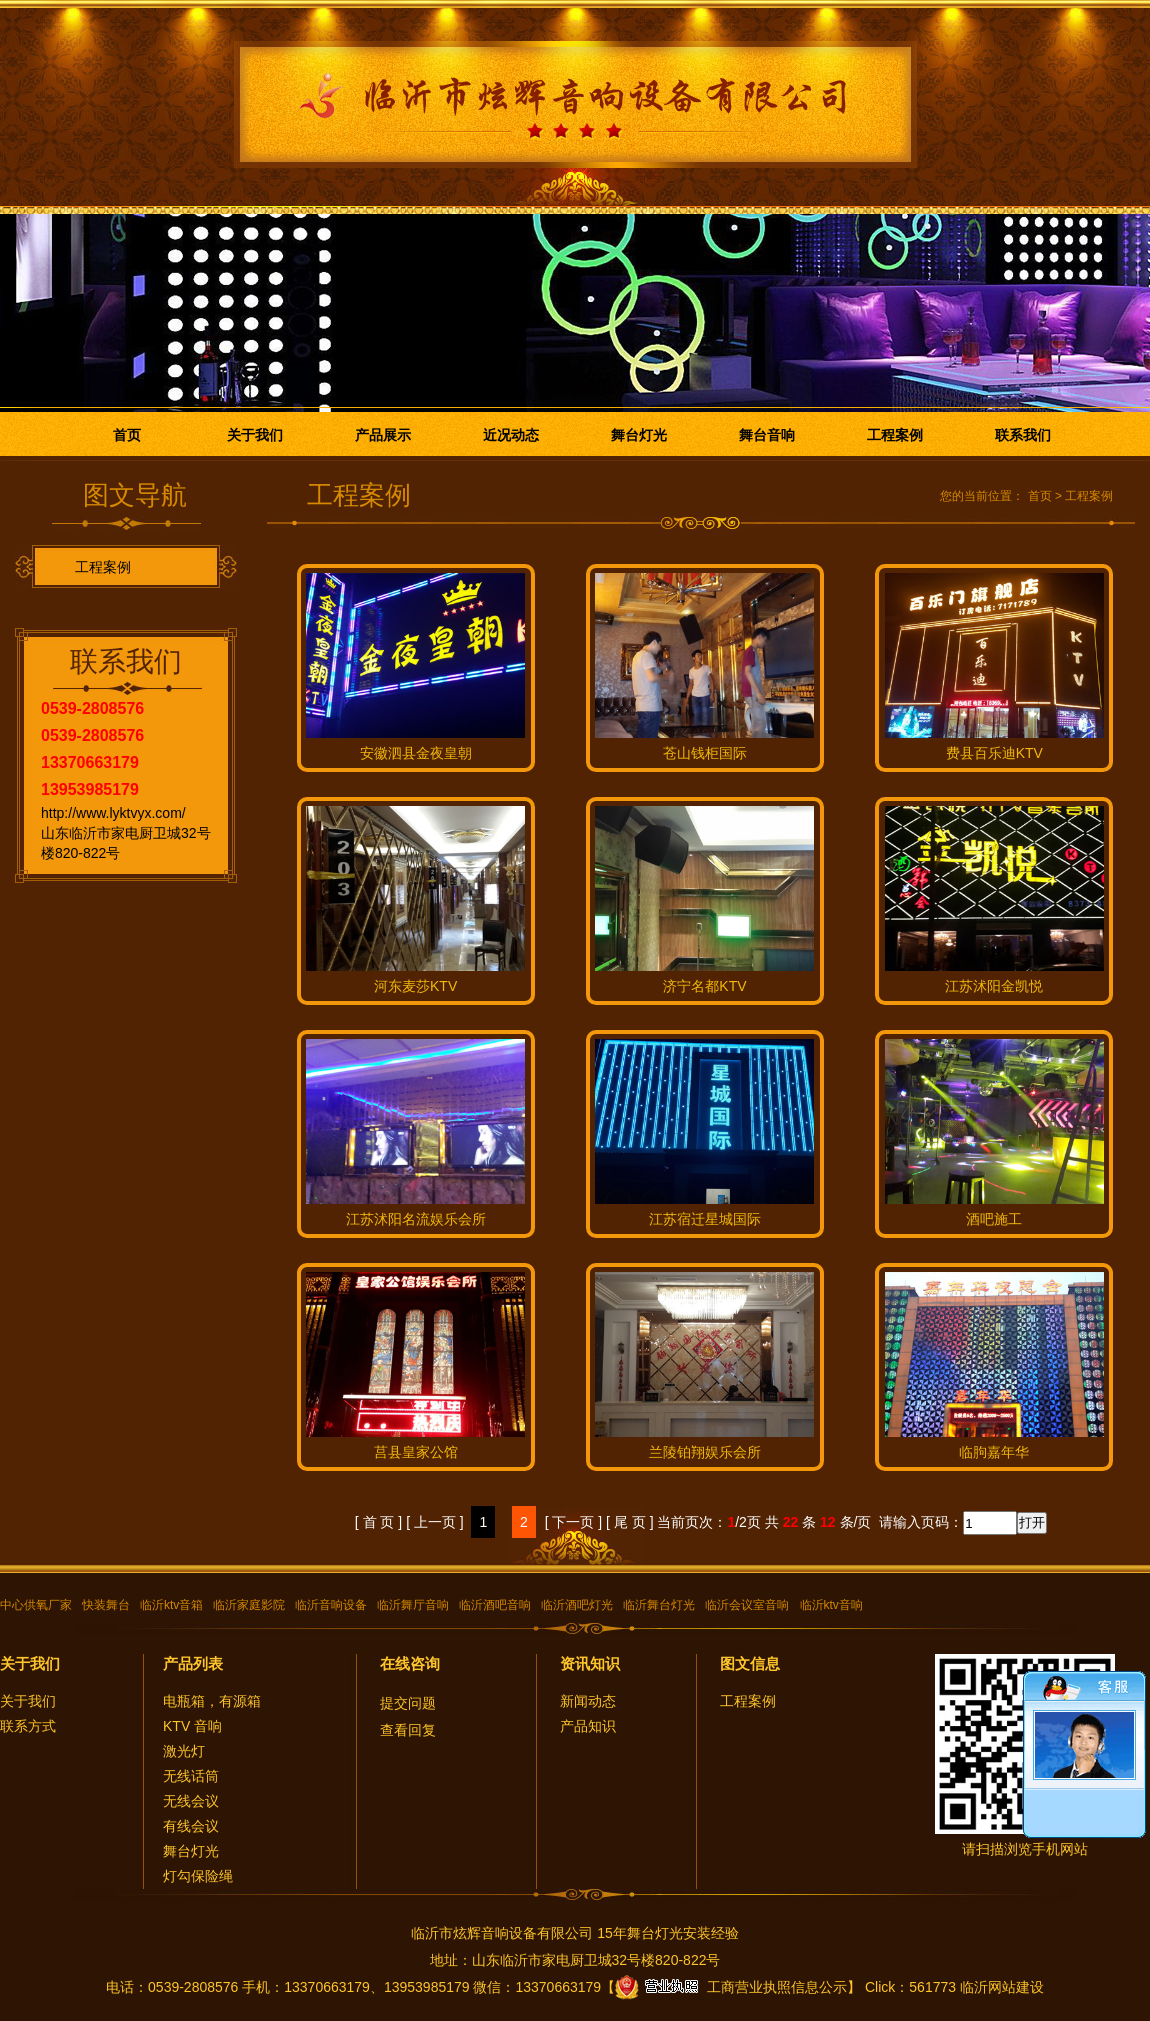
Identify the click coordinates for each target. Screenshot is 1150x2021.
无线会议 (191, 1801)
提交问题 (408, 1703)
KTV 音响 (192, 1726)
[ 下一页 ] (574, 1522)
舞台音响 (767, 435)
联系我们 (1023, 435)
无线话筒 (191, 1776)
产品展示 (383, 435)
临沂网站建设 (1002, 1987)
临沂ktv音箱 (171, 1605)
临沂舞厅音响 (413, 1605)
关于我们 (255, 435)
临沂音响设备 (331, 1605)
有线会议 (191, 1826)
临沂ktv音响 (831, 1605)
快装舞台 (106, 1605)
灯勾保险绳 (198, 1876)
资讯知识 (590, 1663)
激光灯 (184, 1751)
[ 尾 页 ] (629, 1522)
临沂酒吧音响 (495, 1605)
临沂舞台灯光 (659, 1605)
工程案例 (895, 435)
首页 (127, 435)
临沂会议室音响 (747, 1605)
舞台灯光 (639, 435)
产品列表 (193, 1663)
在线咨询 (410, 1663)
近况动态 (511, 435)
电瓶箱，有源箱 (212, 1701)
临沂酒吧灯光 (577, 1605)
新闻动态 (588, 1701)
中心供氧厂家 (36, 1605)
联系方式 (28, 1726)
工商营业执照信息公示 (731, 1987)
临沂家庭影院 (249, 1605)
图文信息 (750, 1663)
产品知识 (588, 1726)
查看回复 (408, 1730)
